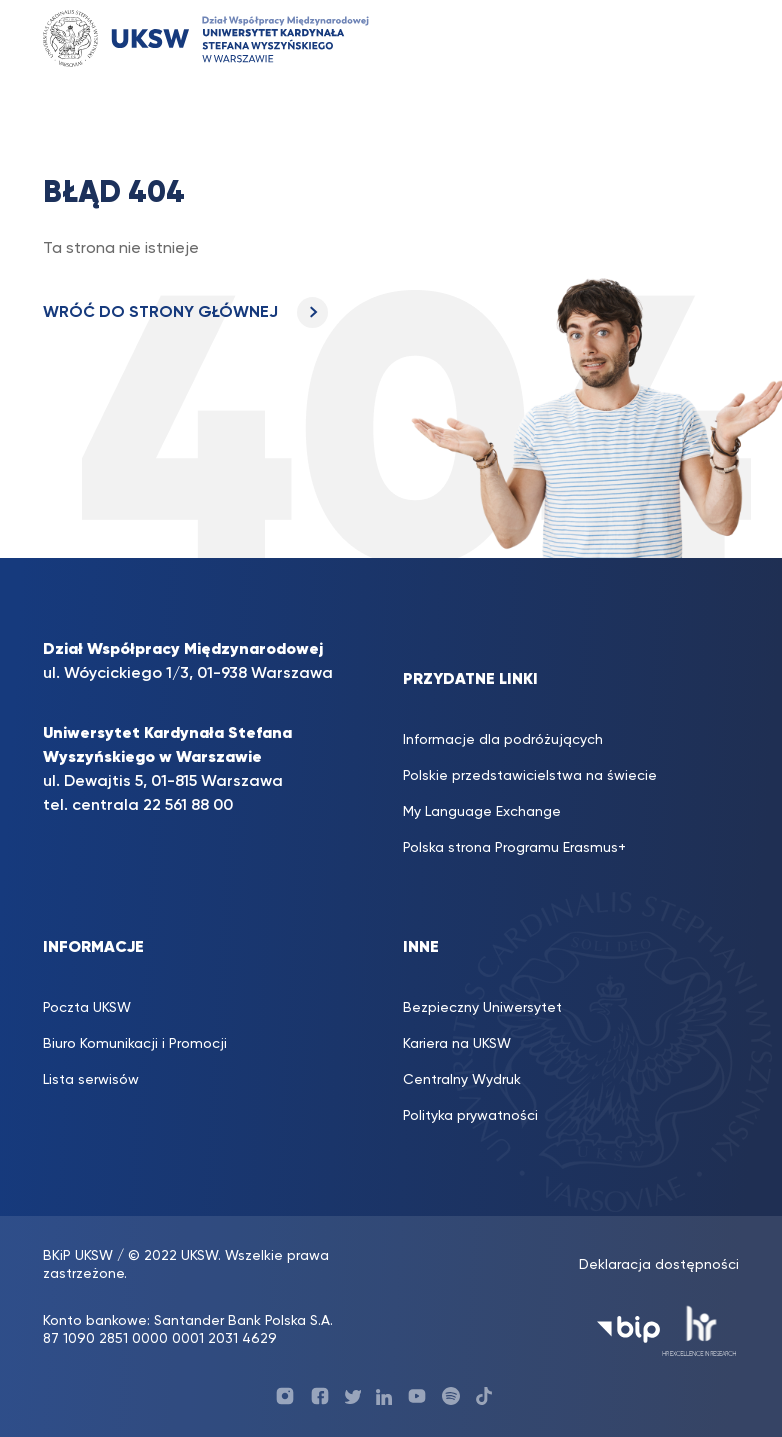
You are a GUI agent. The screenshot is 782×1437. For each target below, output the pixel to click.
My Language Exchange (482, 812)
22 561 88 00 (188, 806)
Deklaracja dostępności (659, 1265)
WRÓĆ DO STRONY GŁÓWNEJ (185, 313)
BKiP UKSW (80, 1256)
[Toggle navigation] (713, 38)
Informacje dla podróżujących (503, 740)
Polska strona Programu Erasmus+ (514, 848)
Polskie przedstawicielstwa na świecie (530, 776)
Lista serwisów (91, 1080)
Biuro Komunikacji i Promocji (135, 1044)
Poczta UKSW (87, 1008)
